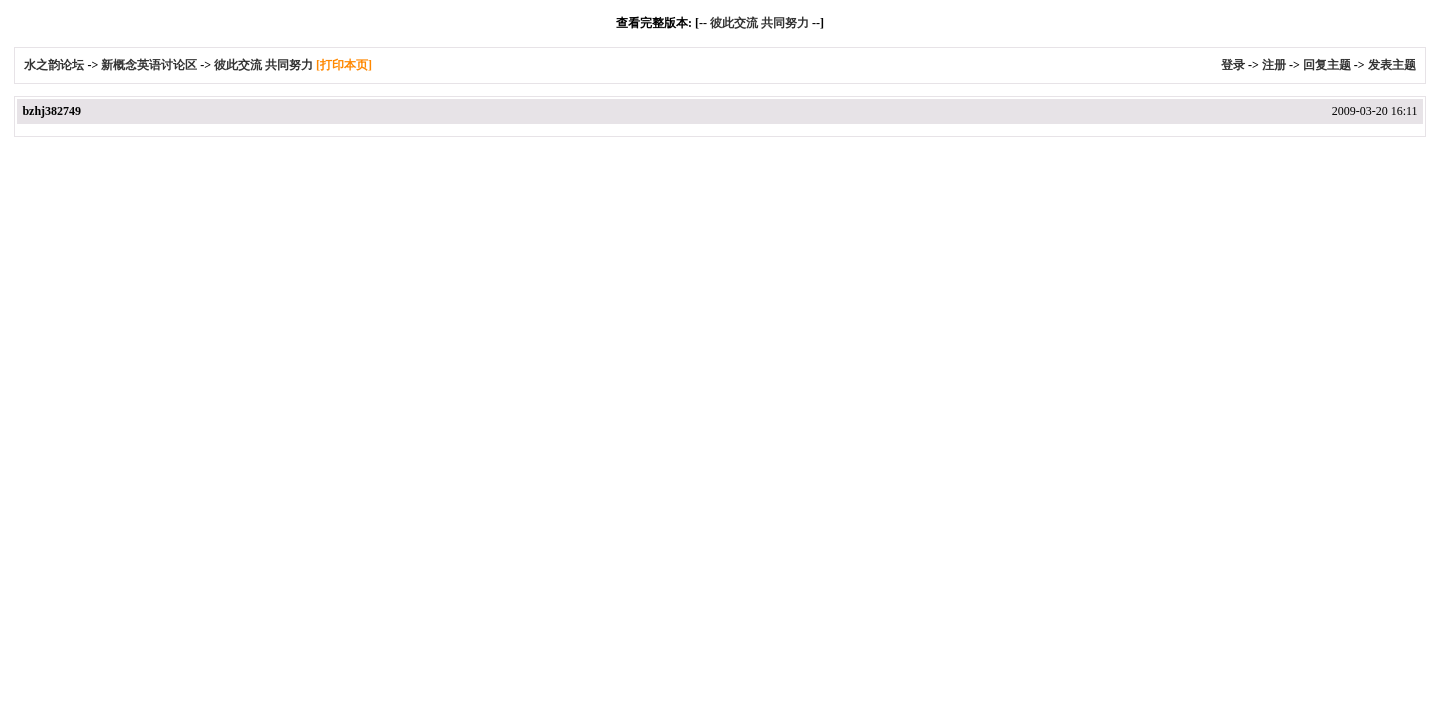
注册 (1274, 65)
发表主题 (1392, 65)
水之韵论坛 (54, 65)
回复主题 (1327, 65)
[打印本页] (344, 65)
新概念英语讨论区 (149, 65)
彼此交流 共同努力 (759, 23)
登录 (1233, 65)
